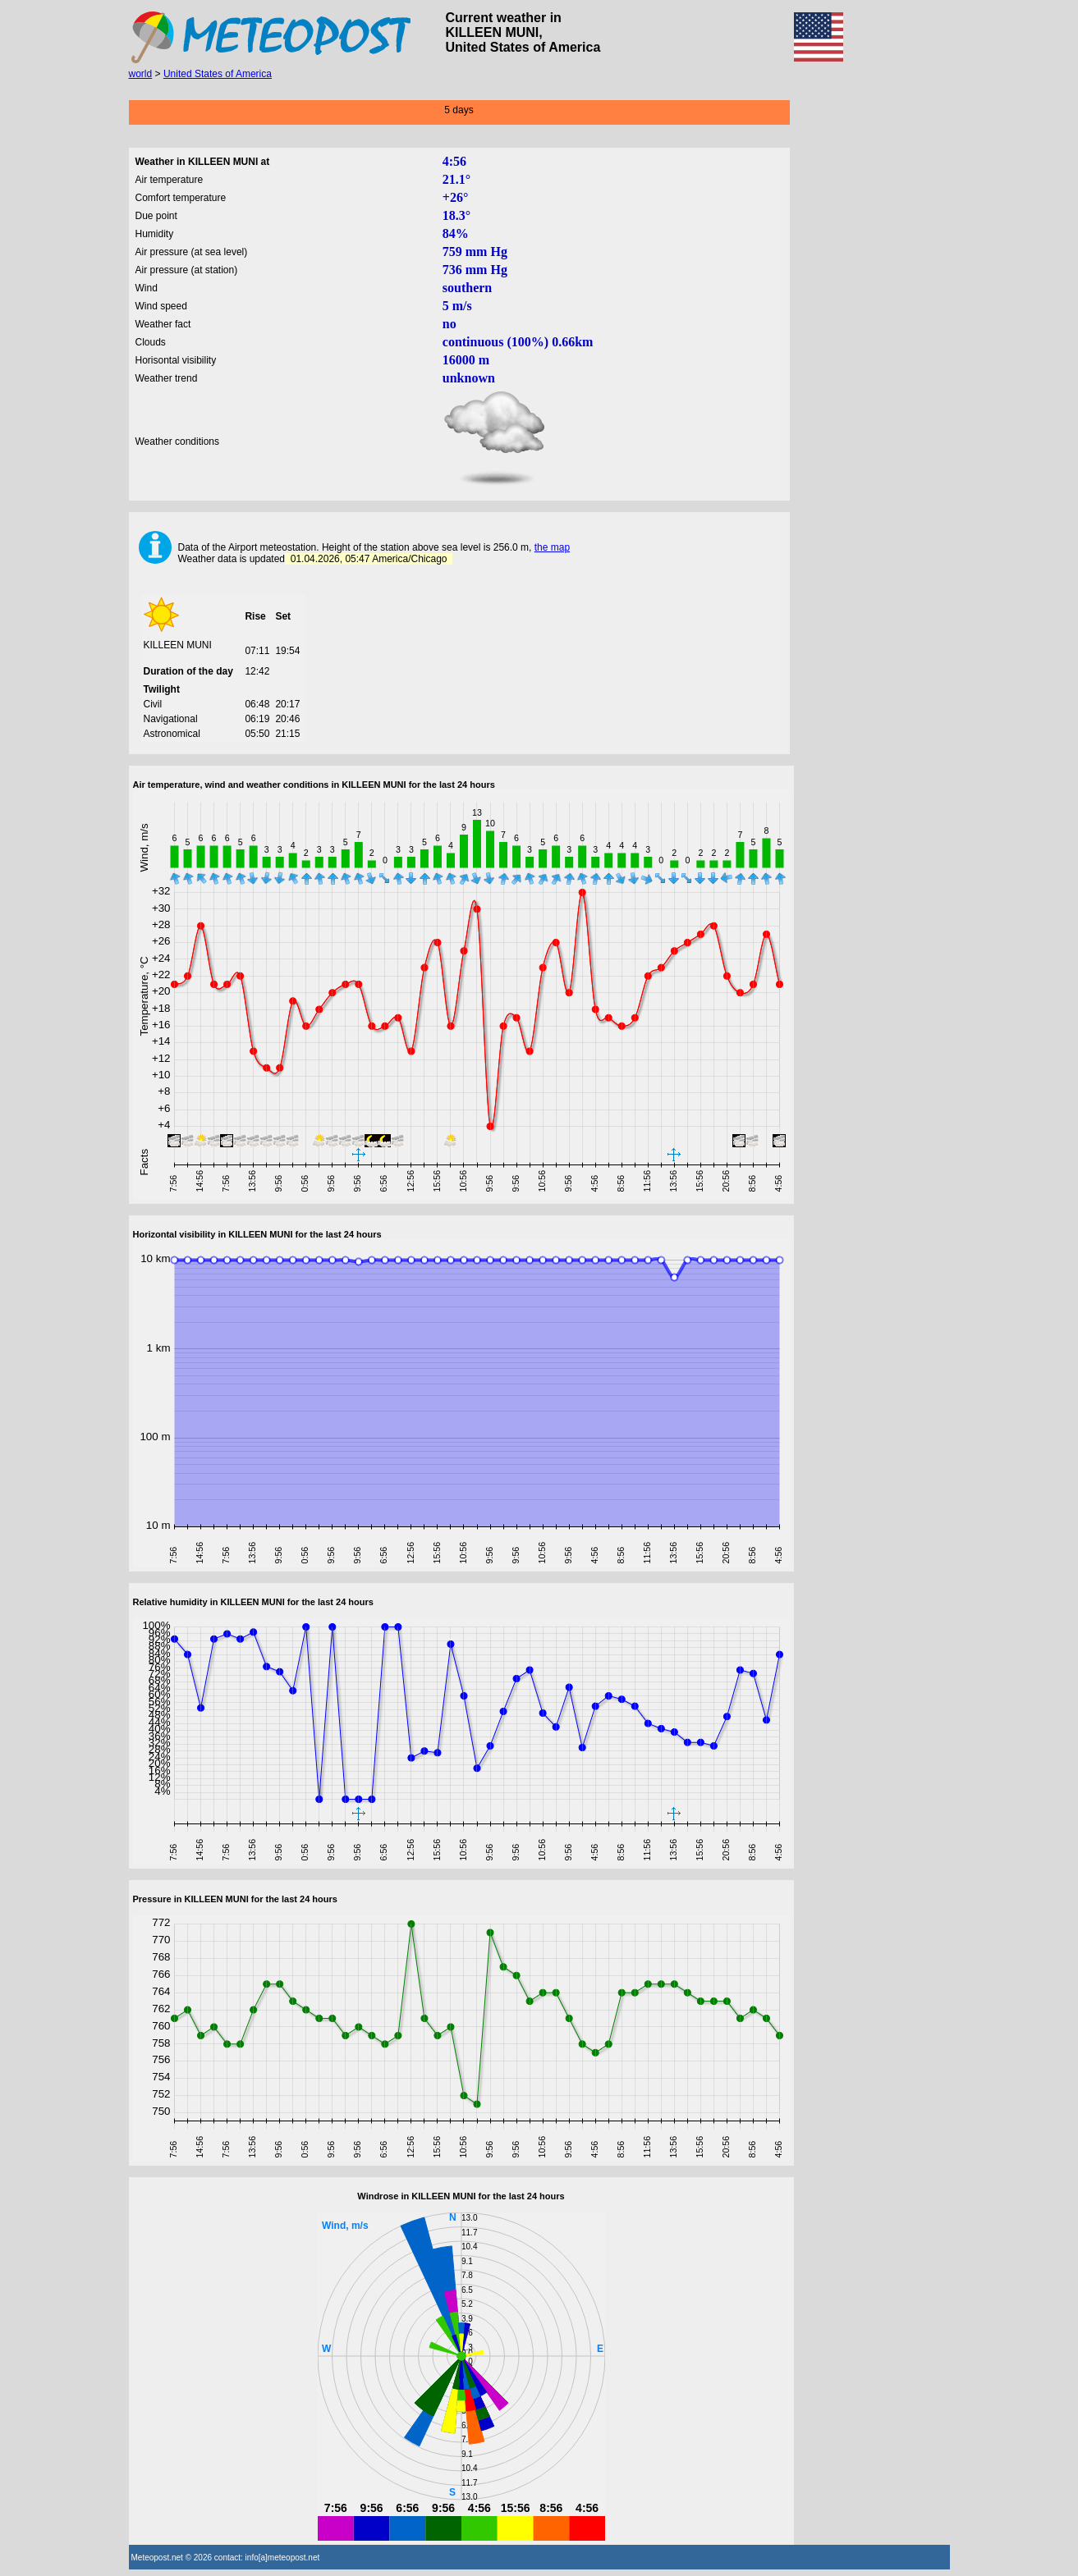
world (141, 74)
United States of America (217, 74)
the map (552, 547)
